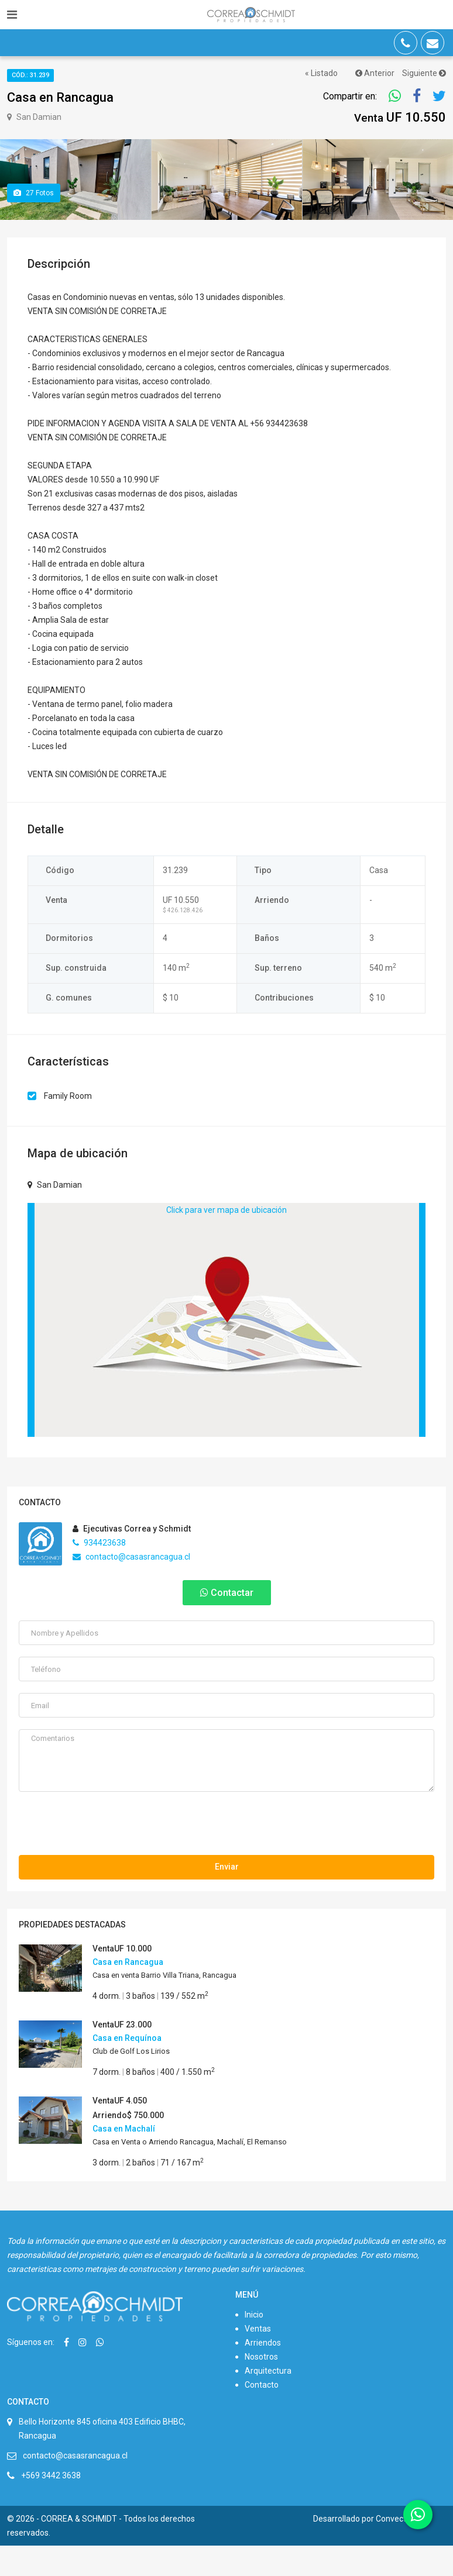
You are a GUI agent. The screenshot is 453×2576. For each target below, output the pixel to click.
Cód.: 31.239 (30, 75)
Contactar (226, 1623)
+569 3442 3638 (51, 2506)
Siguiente (424, 73)
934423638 (99, 1573)
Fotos (33, 223)
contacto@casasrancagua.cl (131, 1587)
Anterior (374, 73)
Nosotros (261, 2387)
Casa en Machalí (123, 2159)
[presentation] (108, 1857)
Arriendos (263, 2373)
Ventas (258, 2359)
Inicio (254, 2345)
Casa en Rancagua (127, 1992)
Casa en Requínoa (127, 2068)
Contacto (262, 2415)
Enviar (227, 1897)
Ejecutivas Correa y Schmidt (132, 1559)
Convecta (393, 2549)
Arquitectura (268, 2401)
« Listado (321, 73)
